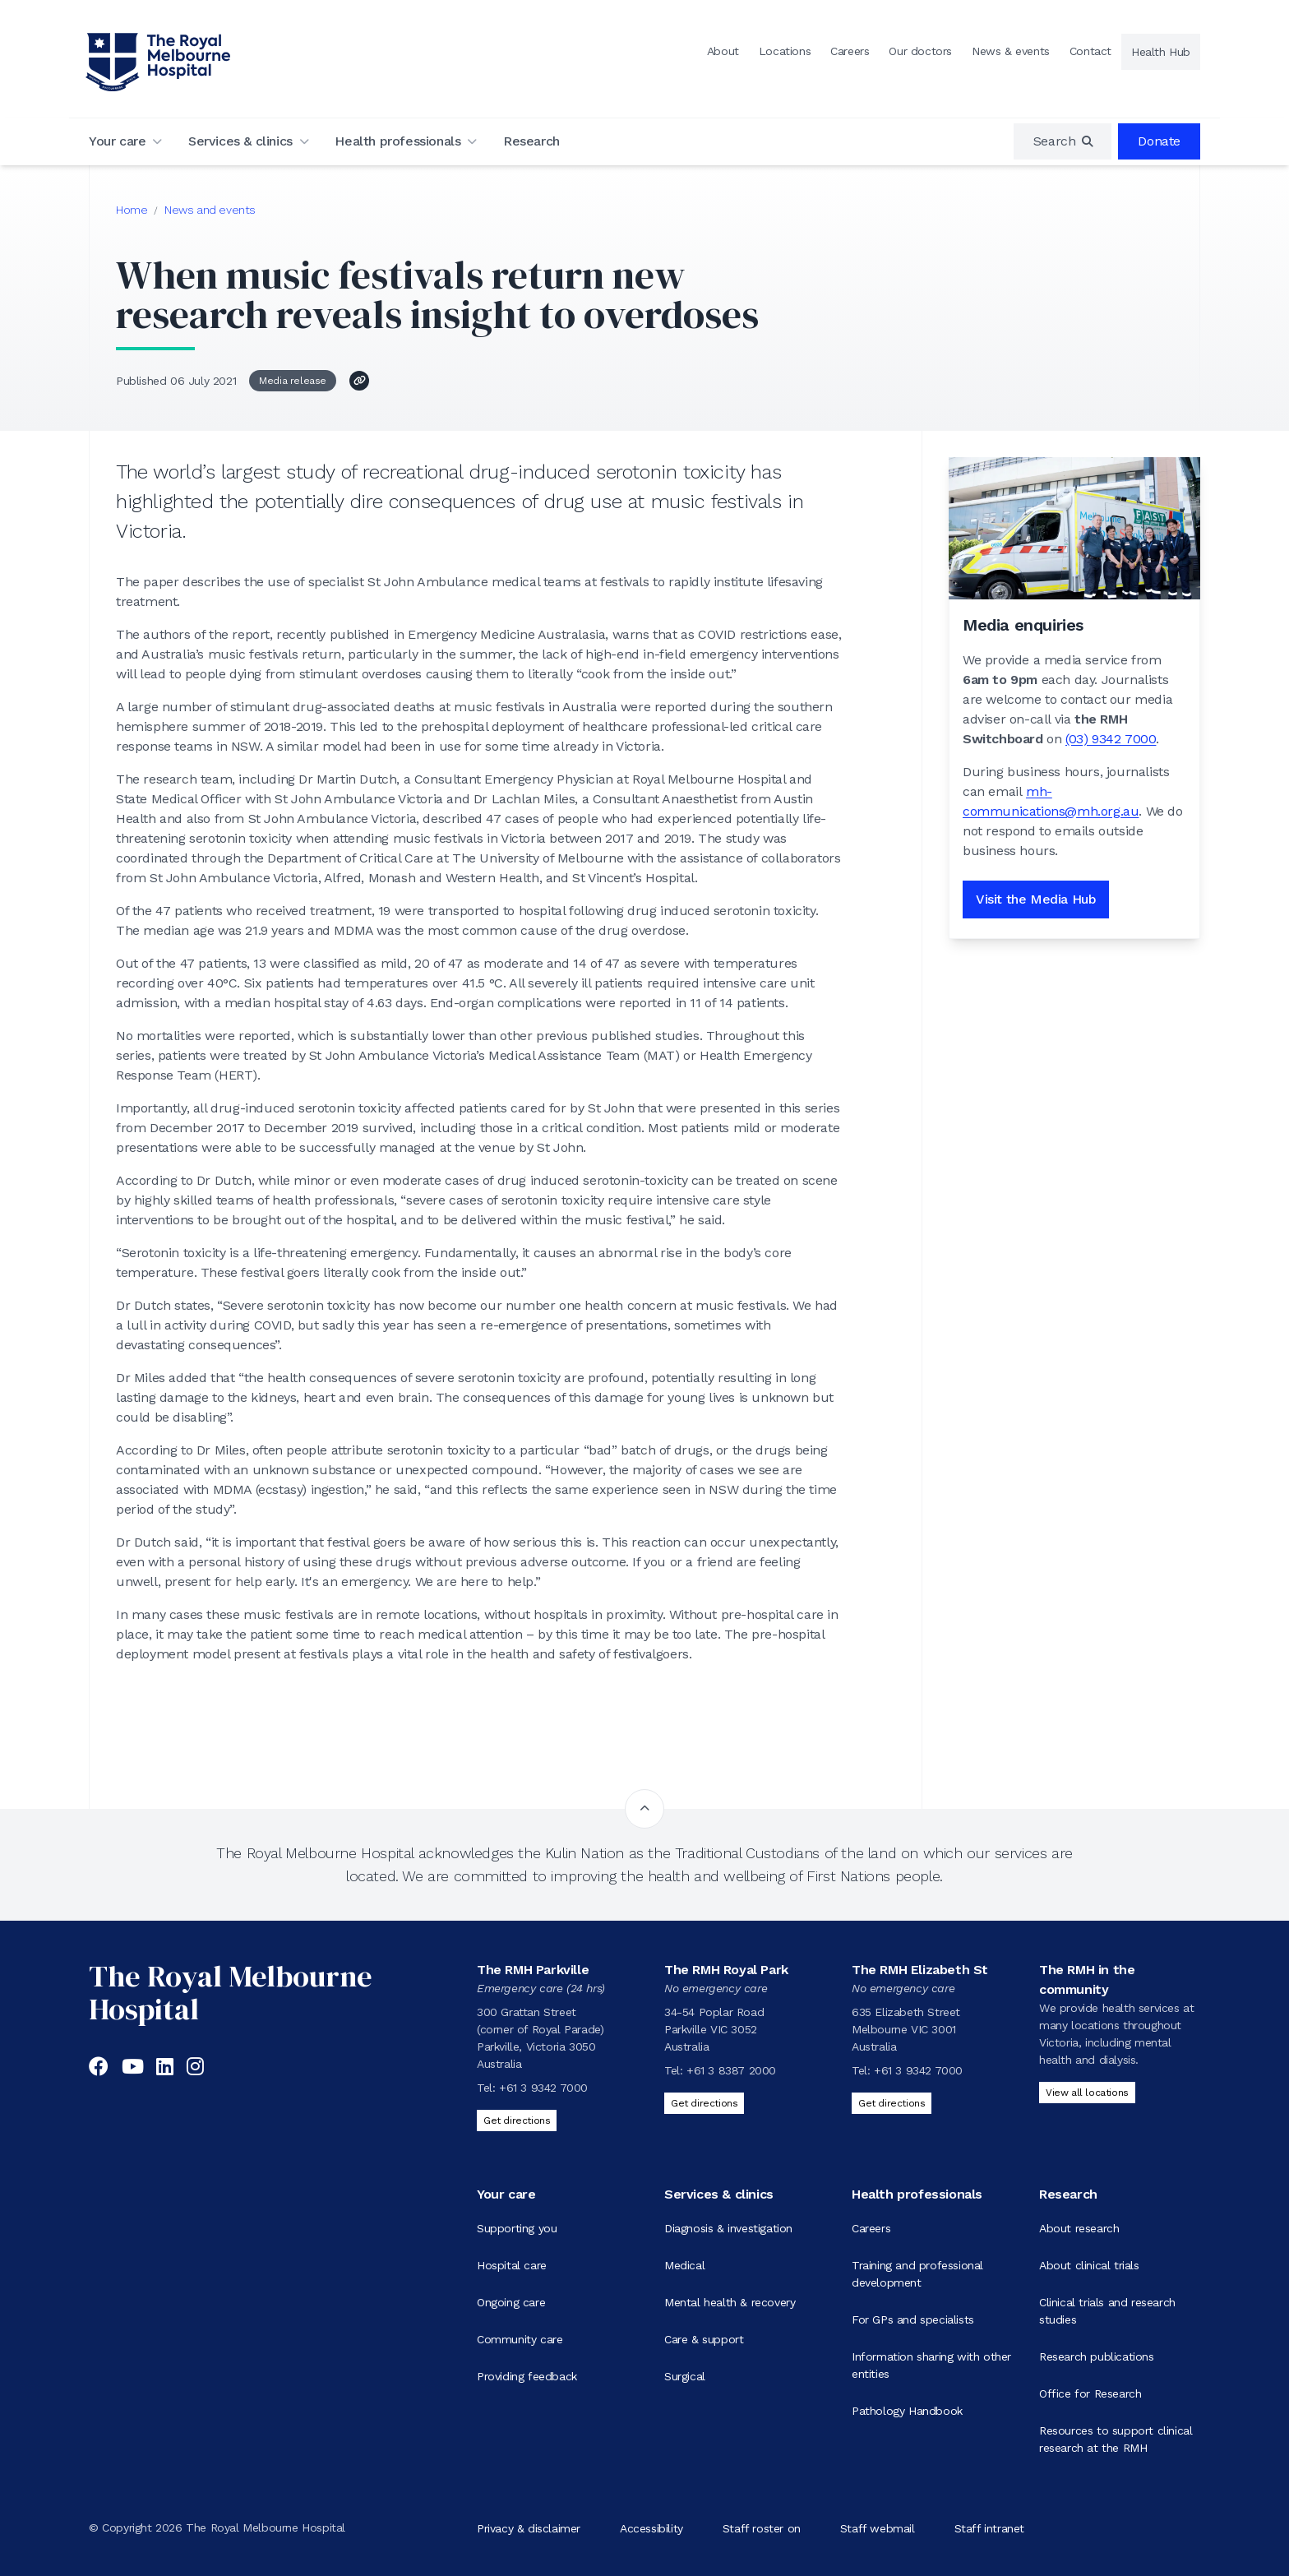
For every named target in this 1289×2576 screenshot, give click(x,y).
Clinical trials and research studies (1107, 2311)
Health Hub (1160, 51)
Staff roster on (762, 2527)
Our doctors (920, 51)
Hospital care (512, 2265)
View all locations (1087, 2092)
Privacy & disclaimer (528, 2527)
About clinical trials (1089, 2265)
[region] (1063, 141)
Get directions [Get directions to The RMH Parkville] (516, 2120)
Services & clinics (240, 141)
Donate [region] (1159, 141)
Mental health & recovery (729, 2302)
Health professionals (397, 141)
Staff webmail (877, 2527)
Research (531, 141)
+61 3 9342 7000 (543, 2087)
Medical (684, 2265)
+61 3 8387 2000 (731, 2070)
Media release (292, 380)
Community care (519, 2339)
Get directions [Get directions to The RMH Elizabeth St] (891, 2103)
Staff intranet (989, 2527)
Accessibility (651, 2527)
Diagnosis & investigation (728, 2228)
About (723, 51)
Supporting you (517, 2228)
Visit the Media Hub (1036, 899)
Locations (785, 51)
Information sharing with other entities (931, 2365)
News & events (1011, 51)
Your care (117, 141)
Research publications (1096, 2356)
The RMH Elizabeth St (920, 1969)
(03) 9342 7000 (1110, 739)
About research (1079, 2228)
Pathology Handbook (907, 2410)
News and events (210, 209)
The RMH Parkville (533, 1969)
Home (131, 209)
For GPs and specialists (913, 2319)
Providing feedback (527, 2376)
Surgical (684, 2376)
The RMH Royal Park (726, 1969)
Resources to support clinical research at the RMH (1115, 2439)
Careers (849, 51)
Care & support (703, 2339)
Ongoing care (511, 2302)
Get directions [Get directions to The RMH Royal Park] (704, 2103)
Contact (1090, 51)
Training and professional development (917, 2274)
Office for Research (1090, 2393)
